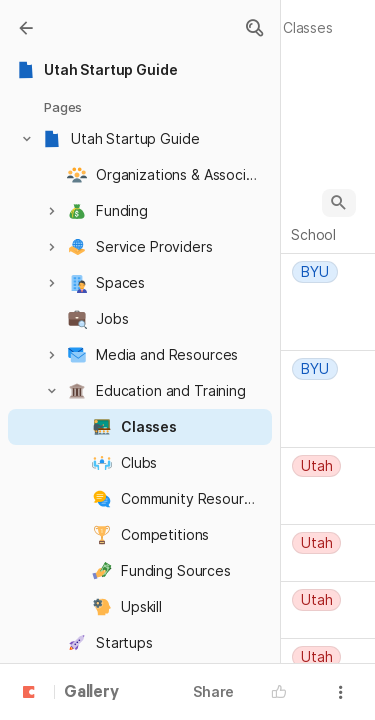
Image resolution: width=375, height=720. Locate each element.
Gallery (91, 693)
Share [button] (213, 691)
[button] (254, 28)
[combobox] (331, 272)
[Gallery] (26, 28)
